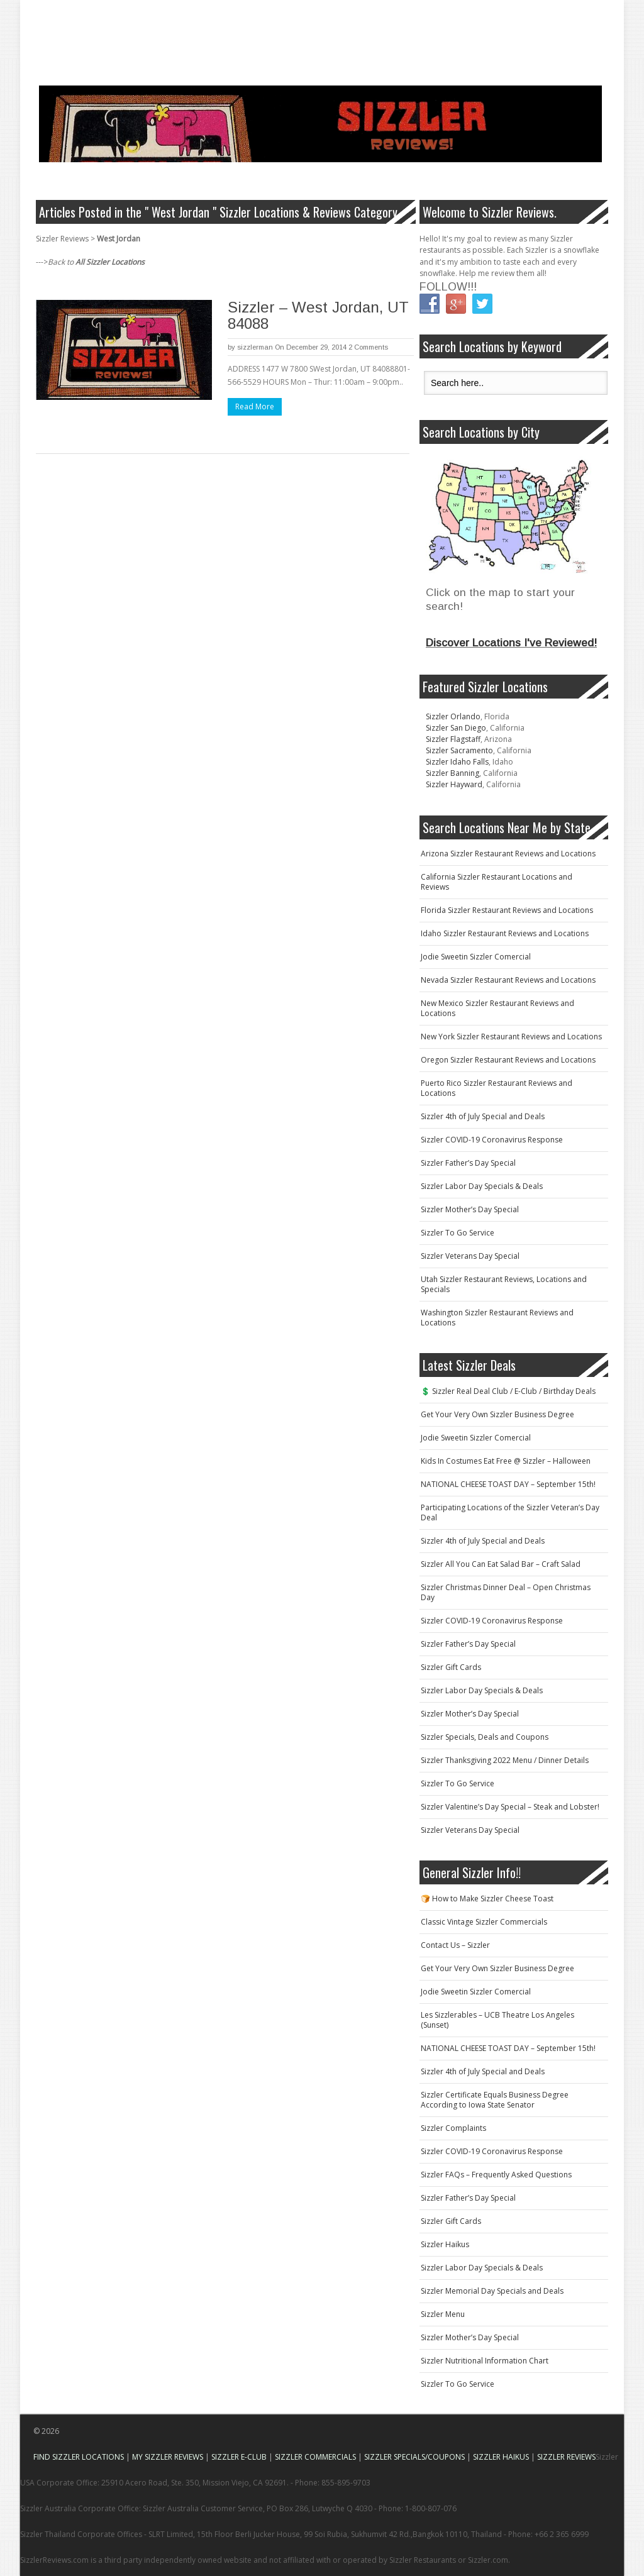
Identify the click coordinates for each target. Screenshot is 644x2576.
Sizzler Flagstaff (453, 739)
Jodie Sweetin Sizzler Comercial (476, 956)
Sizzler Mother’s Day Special (470, 1209)
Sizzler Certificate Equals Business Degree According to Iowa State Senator (495, 2099)
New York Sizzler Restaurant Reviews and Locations (511, 1036)
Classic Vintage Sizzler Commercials (484, 1921)
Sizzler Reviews (62, 238)
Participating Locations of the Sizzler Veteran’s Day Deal (510, 1512)
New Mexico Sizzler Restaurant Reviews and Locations (497, 1008)
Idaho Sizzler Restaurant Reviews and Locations (505, 933)
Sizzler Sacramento (459, 750)
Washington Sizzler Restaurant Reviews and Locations (497, 1317)
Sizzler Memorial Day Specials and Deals (492, 2291)
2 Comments (368, 347)
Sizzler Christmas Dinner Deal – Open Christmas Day (506, 1592)
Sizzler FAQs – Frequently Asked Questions (496, 2174)
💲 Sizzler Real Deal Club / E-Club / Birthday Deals (508, 1391)
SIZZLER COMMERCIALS (315, 2457)
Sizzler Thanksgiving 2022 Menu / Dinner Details (505, 1760)
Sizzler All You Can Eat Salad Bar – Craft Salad (500, 1564)
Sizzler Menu (443, 2314)
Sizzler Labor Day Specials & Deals (482, 1186)
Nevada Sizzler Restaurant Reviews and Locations (508, 980)
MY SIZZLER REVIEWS (167, 2457)
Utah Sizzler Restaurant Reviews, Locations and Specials (504, 1284)
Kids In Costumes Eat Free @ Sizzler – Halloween (506, 1461)
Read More (254, 406)
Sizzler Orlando (453, 716)
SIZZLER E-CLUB (239, 2457)
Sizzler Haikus (445, 2244)
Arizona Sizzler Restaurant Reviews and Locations (508, 853)
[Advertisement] (249, 28)
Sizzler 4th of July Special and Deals (483, 1116)
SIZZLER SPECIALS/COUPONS (414, 2457)
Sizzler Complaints (453, 2128)
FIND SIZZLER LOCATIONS (78, 2457)
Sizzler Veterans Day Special (470, 1256)
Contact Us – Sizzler (455, 1945)
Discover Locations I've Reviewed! (511, 642)
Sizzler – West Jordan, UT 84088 (318, 315)
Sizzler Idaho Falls (457, 761)
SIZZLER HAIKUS (501, 2457)
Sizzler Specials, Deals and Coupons (484, 1737)
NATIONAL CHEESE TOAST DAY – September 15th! (508, 1484)
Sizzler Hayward (454, 784)
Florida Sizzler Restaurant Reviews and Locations (507, 910)
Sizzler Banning (452, 773)
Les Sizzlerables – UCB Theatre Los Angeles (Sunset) (497, 2019)
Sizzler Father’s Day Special (468, 1163)
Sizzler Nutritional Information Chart (484, 2360)
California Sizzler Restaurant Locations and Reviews (496, 881)
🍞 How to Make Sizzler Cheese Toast (487, 1898)
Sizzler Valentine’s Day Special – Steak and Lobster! (510, 1806)
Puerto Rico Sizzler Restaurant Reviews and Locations (496, 1088)
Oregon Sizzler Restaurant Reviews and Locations (508, 1059)
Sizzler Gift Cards (451, 1667)
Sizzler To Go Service (457, 1232)
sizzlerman (255, 347)
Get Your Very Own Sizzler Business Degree (497, 1414)
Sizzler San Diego (456, 727)
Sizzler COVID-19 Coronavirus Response (492, 1139)
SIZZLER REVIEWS (566, 2457)
